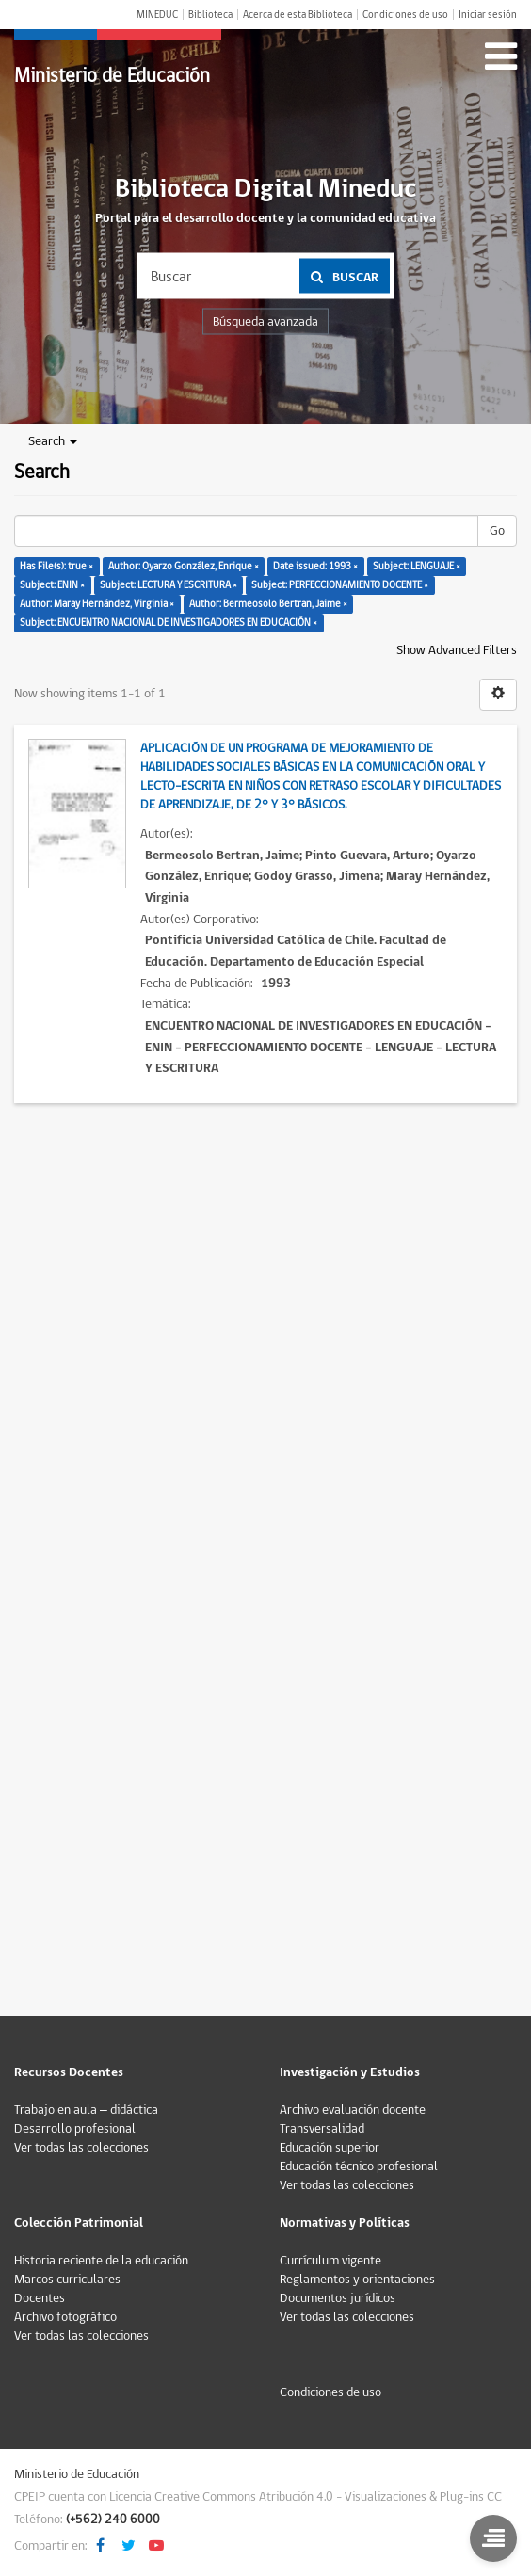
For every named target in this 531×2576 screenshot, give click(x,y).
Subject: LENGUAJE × (416, 566)
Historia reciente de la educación (101, 2260)
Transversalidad (322, 2129)
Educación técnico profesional (359, 2166)
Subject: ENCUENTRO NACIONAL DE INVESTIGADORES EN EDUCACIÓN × (168, 623)
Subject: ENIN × (52, 585)
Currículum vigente (330, 2260)
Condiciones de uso (405, 14)
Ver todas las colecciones (81, 2147)
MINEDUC (157, 14)
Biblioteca (210, 14)
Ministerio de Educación (112, 75)
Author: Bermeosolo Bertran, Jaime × (268, 604)
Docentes (39, 2298)
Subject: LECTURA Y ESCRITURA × (168, 585)
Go (497, 530)
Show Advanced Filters (456, 650)
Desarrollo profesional (75, 2129)
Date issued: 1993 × (315, 566)
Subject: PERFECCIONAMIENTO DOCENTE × (339, 585)
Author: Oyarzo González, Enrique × (183, 566)
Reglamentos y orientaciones (357, 2279)
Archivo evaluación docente (353, 2110)
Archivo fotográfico (65, 2317)
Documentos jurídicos (337, 2298)
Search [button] (52, 441)
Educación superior (329, 2147)
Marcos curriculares (67, 2279)
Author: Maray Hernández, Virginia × (97, 604)
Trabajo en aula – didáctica (86, 2110)
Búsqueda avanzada (265, 321)
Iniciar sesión (488, 14)
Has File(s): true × (56, 566)
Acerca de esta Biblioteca (297, 14)
